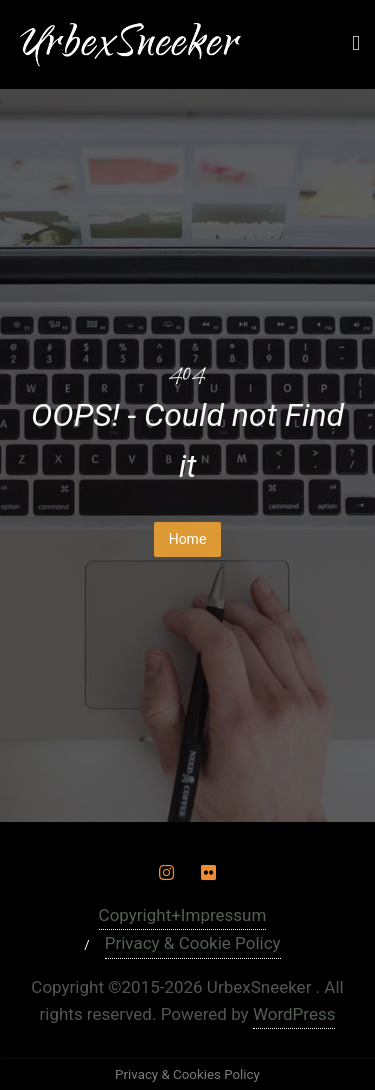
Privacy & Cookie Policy (193, 943)
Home (188, 539)
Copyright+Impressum (183, 915)
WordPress (294, 1014)
